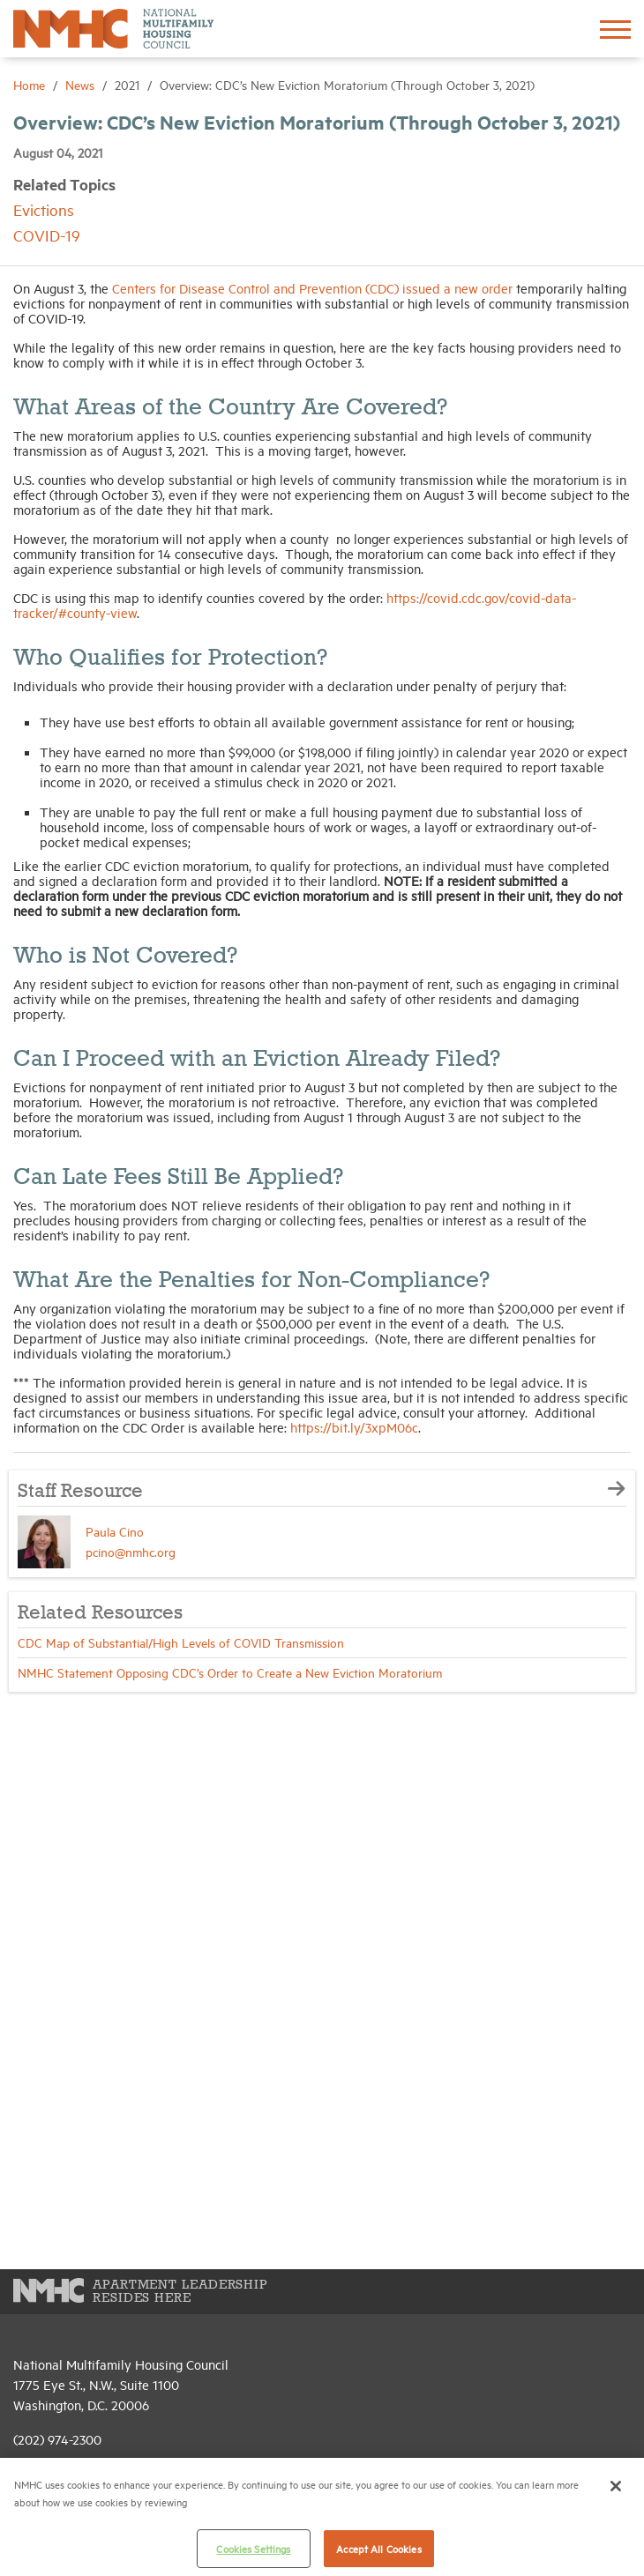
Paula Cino (115, 1531)
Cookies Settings (253, 2548)
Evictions (43, 209)
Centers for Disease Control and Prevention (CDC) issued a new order (312, 287)
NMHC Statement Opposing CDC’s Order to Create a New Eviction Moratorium (230, 1672)
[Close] (615, 2486)
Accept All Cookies (378, 2548)
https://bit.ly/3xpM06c (354, 1426)
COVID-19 (46, 235)
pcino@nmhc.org (131, 1551)
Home (31, 84)
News (81, 84)
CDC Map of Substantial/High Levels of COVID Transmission (181, 1642)
